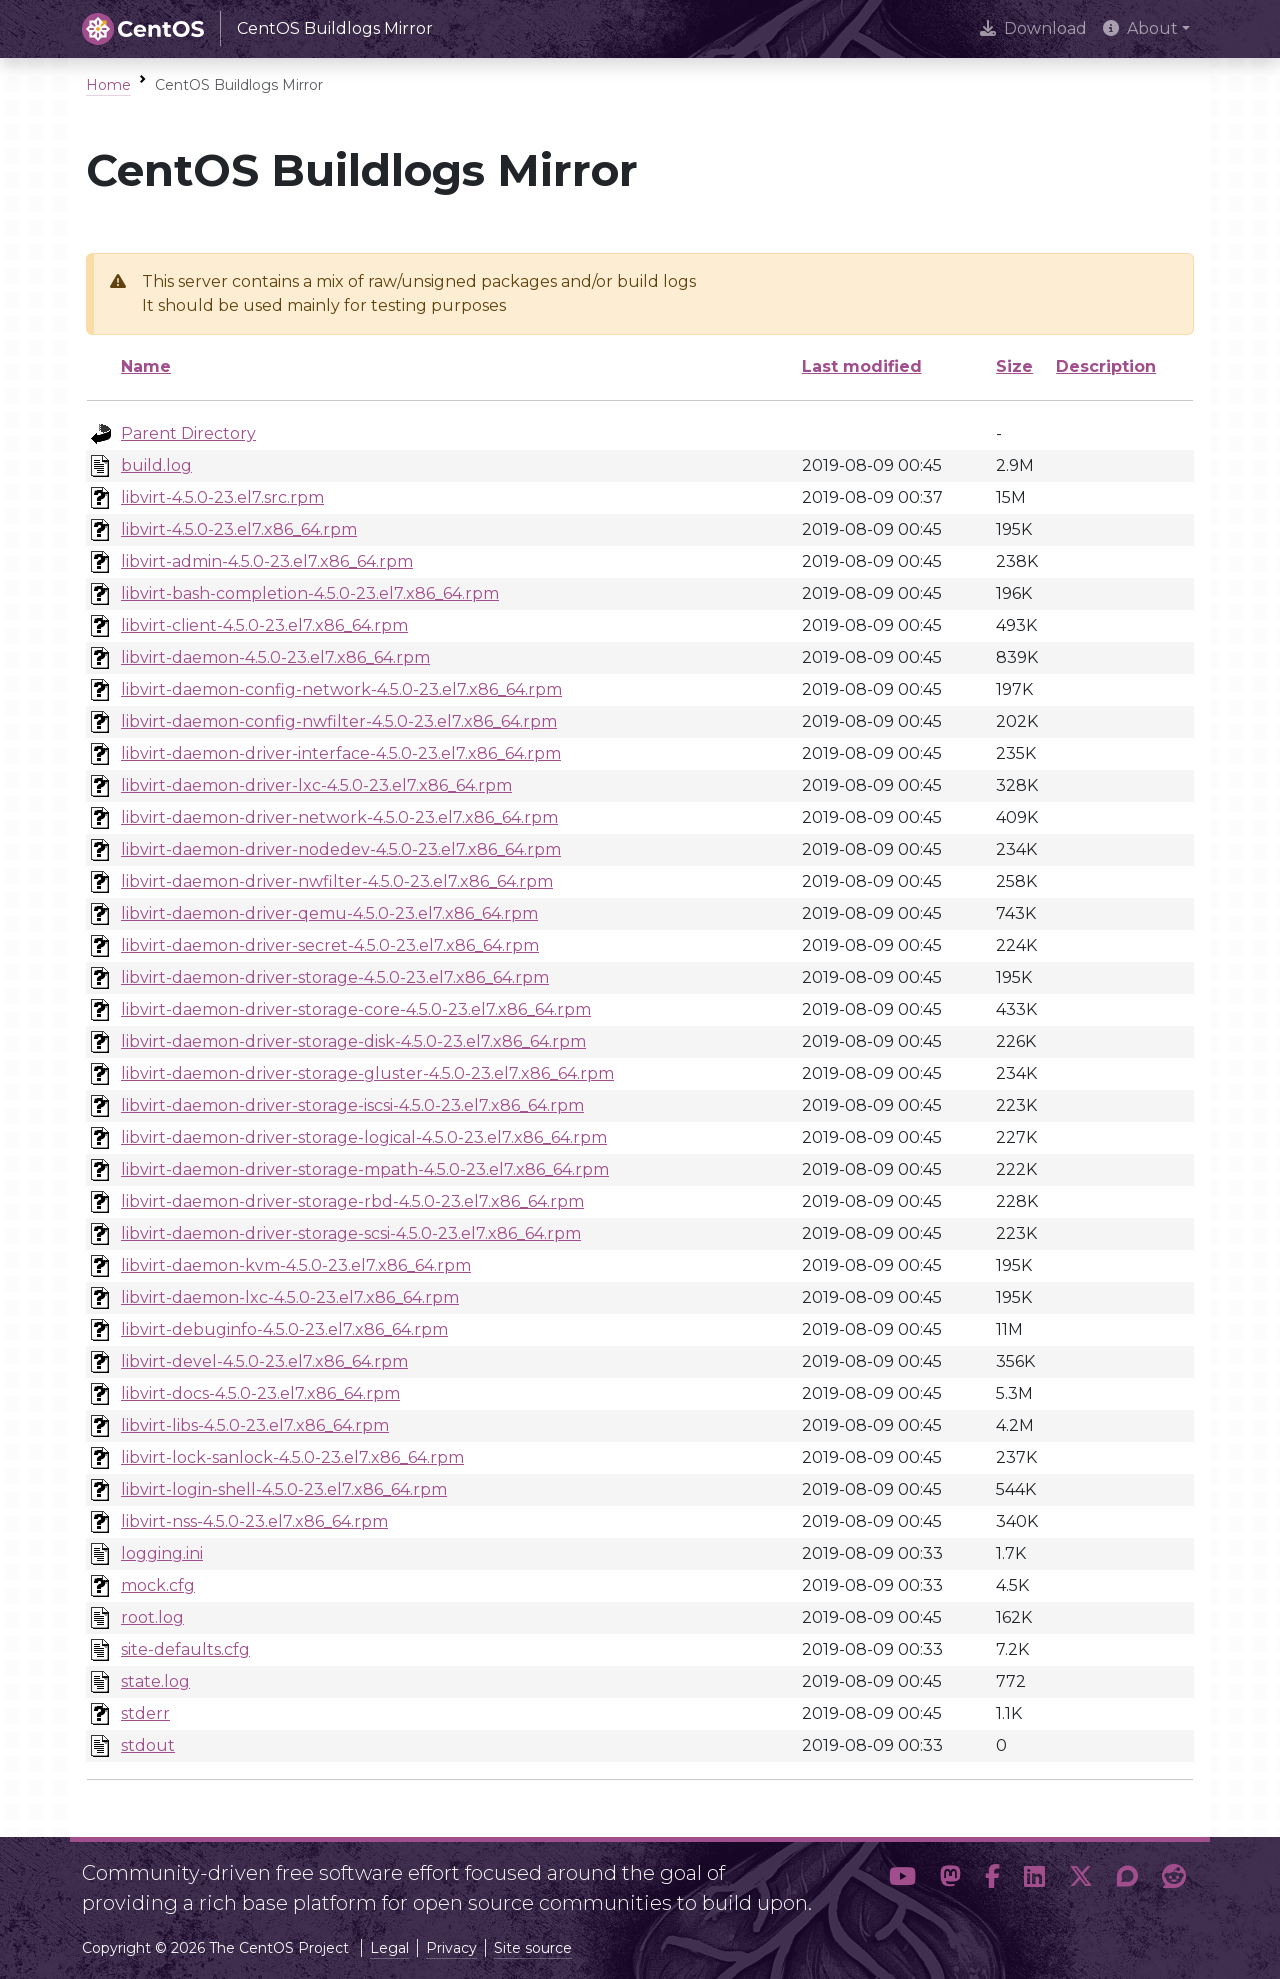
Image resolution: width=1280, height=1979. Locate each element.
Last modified (862, 366)
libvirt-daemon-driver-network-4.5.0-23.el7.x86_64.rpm (339, 817)
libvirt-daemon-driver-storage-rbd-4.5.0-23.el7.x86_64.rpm (352, 1201)
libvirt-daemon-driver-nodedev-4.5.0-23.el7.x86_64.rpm (341, 849)
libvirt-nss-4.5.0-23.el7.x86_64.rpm (254, 1521)
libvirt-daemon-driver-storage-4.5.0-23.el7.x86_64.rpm (335, 977)
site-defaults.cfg (185, 1649)
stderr (145, 1713)
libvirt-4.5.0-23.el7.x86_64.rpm (239, 529)
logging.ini (162, 1553)
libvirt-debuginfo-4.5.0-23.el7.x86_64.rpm (284, 1329)
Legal (389, 1948)
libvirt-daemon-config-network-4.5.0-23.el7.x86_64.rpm (341, 689)
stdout (148, 1745)
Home (108, 85)
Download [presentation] (1033, 28)
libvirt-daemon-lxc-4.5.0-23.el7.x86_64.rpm (290, 1297)
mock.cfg (158, 1585)
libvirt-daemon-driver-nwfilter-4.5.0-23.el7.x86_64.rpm (337, 881)
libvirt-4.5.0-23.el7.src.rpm (222, 497)
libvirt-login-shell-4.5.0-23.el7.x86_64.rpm (284, 1489)
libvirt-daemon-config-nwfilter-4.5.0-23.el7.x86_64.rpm (339, 721)
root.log (152, 1617)
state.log (155, 1681)
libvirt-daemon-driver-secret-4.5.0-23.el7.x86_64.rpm (330, 945)
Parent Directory (188, 433)
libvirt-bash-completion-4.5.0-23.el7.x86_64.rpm (310, 593)
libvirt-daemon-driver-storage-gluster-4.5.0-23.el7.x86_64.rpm (367, 1073)
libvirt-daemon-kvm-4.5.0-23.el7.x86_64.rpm (296, 1265)
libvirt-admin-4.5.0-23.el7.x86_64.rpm (267, 561)
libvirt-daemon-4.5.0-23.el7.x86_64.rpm (275, 657)
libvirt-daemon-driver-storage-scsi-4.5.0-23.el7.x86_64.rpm (351, 1233)
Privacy (451, 1948)
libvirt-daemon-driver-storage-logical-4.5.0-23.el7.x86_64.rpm (364, 1137)
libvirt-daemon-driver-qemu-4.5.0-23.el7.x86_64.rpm (329, 913)
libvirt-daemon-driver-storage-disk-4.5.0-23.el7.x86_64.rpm (353, 1041)
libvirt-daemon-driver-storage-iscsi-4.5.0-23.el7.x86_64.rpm (352, 1105)
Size (1014, 366)
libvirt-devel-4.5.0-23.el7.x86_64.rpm (264, 1361)
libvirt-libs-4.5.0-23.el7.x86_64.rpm (255, 1425)
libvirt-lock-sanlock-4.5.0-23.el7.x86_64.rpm (292, 1457)
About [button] (1140, 28)
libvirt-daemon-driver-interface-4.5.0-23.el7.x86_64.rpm (341, 753)
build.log (156, 465)
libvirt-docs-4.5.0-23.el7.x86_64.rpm (260, 1393)
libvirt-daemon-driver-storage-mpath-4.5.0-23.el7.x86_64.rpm (365, 1169)
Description (1106, 366)
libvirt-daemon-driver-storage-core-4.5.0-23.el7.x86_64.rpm (356, 1009)
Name (146, 366)
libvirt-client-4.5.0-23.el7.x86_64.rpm (264, 625)
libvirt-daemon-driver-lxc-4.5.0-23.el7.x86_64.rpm (316, 785)
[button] (902, 1880)
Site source (533, 1948)
